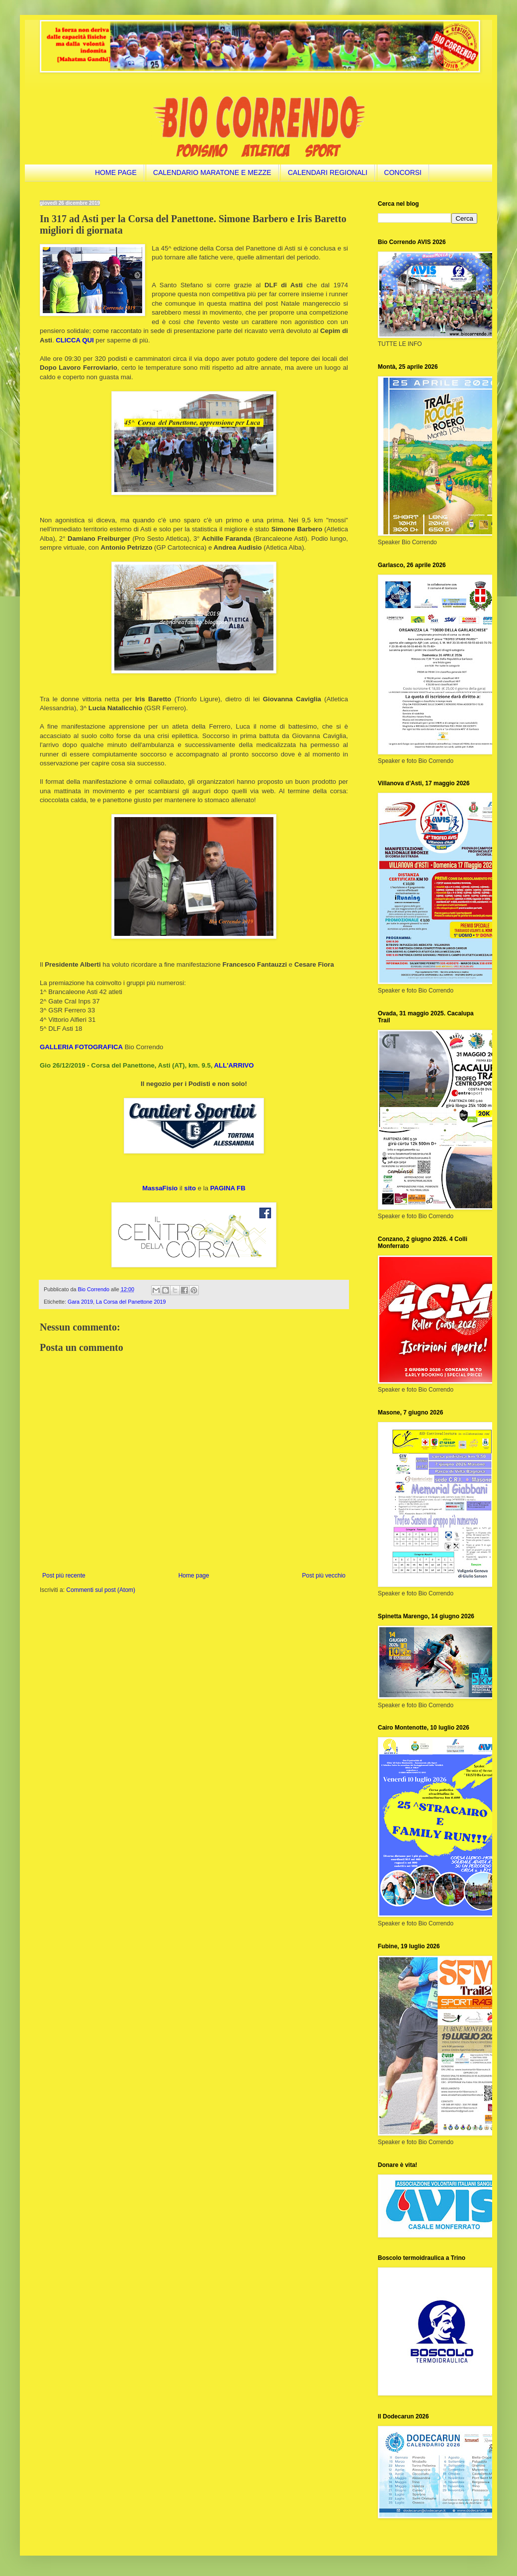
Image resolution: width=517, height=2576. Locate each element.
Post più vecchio (323, 1575)
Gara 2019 (80, 1302)
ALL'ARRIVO (234, 1065)
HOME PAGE (116, 172)
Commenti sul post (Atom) (100, 1589)
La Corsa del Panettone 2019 (131, 1302)
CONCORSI (403, 172)
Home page (193, 1575)
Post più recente (64, 1575)
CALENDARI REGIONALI (327, 172)
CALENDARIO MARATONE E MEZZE (212, 172)
